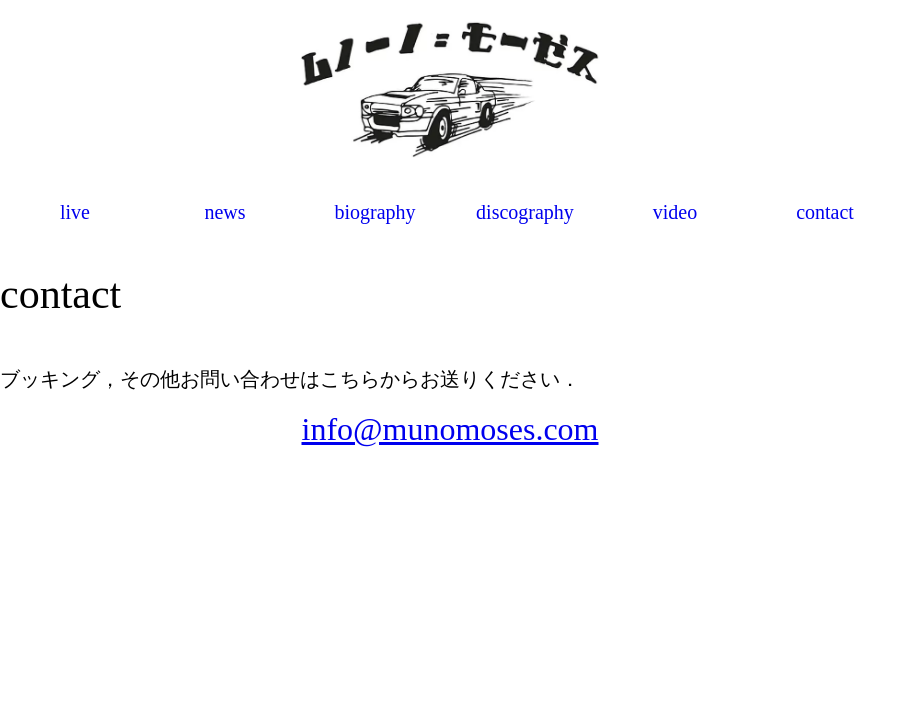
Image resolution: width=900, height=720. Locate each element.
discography (525, 212)
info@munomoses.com (450, 429)
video (675, 212)
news (224, 212)
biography (374, 212)
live (75, 212)
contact (825, 212)
